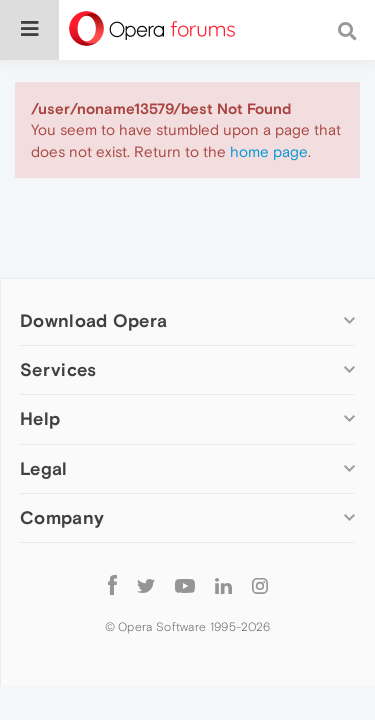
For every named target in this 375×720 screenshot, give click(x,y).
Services (58, 369)
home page (269, 151)
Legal (44, 468)
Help (40, 418)
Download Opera (93, 320)
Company (62, 517)
